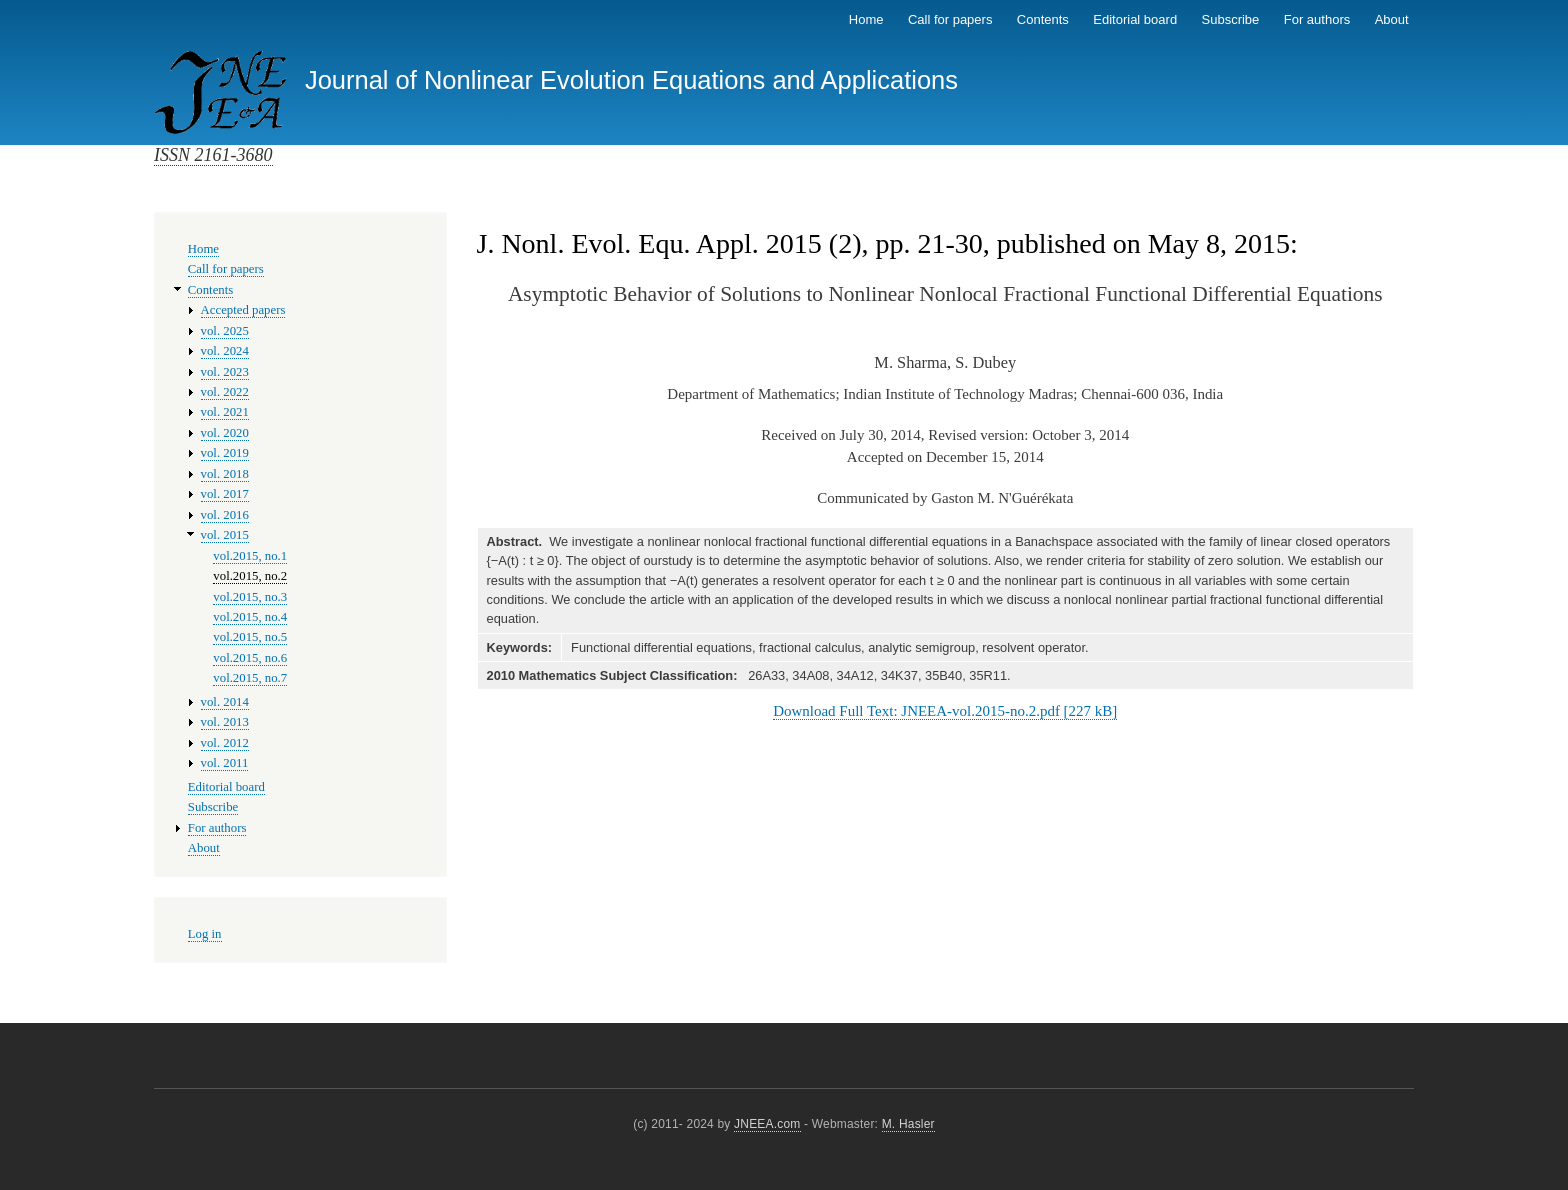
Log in (205, 934)
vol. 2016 (225, 515)
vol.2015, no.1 (250, 556)
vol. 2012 (225, 743)
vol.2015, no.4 (250, 617)
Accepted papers (243, 310)
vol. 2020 (225, 433)
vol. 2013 (225, 722)
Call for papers (950, 19)
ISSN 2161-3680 (213, 155)
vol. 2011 (225, 763)
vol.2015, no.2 (250, 576)
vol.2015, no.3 (250, 597)
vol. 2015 (225, 535)
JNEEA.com (767, 1124)
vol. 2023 (225, 372)
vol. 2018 (225, 474)
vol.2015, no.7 (250, 678)
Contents (1043, 19)
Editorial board (1135, 19)
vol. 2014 (225, 702)
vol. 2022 (225, 392)
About (1392, 19)
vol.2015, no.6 (250, 658)
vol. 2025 (225, 331)
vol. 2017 (225, 494)
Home (866, 19)
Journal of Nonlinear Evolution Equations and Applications (631, 80)
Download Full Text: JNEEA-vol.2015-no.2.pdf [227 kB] (945, 711)
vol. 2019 (225, 453)
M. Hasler (908, 1124)
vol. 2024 (225, 351)
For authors (1317, 19)
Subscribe (1231, 19)
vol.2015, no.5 (250, 637)
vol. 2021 (225, 412)
